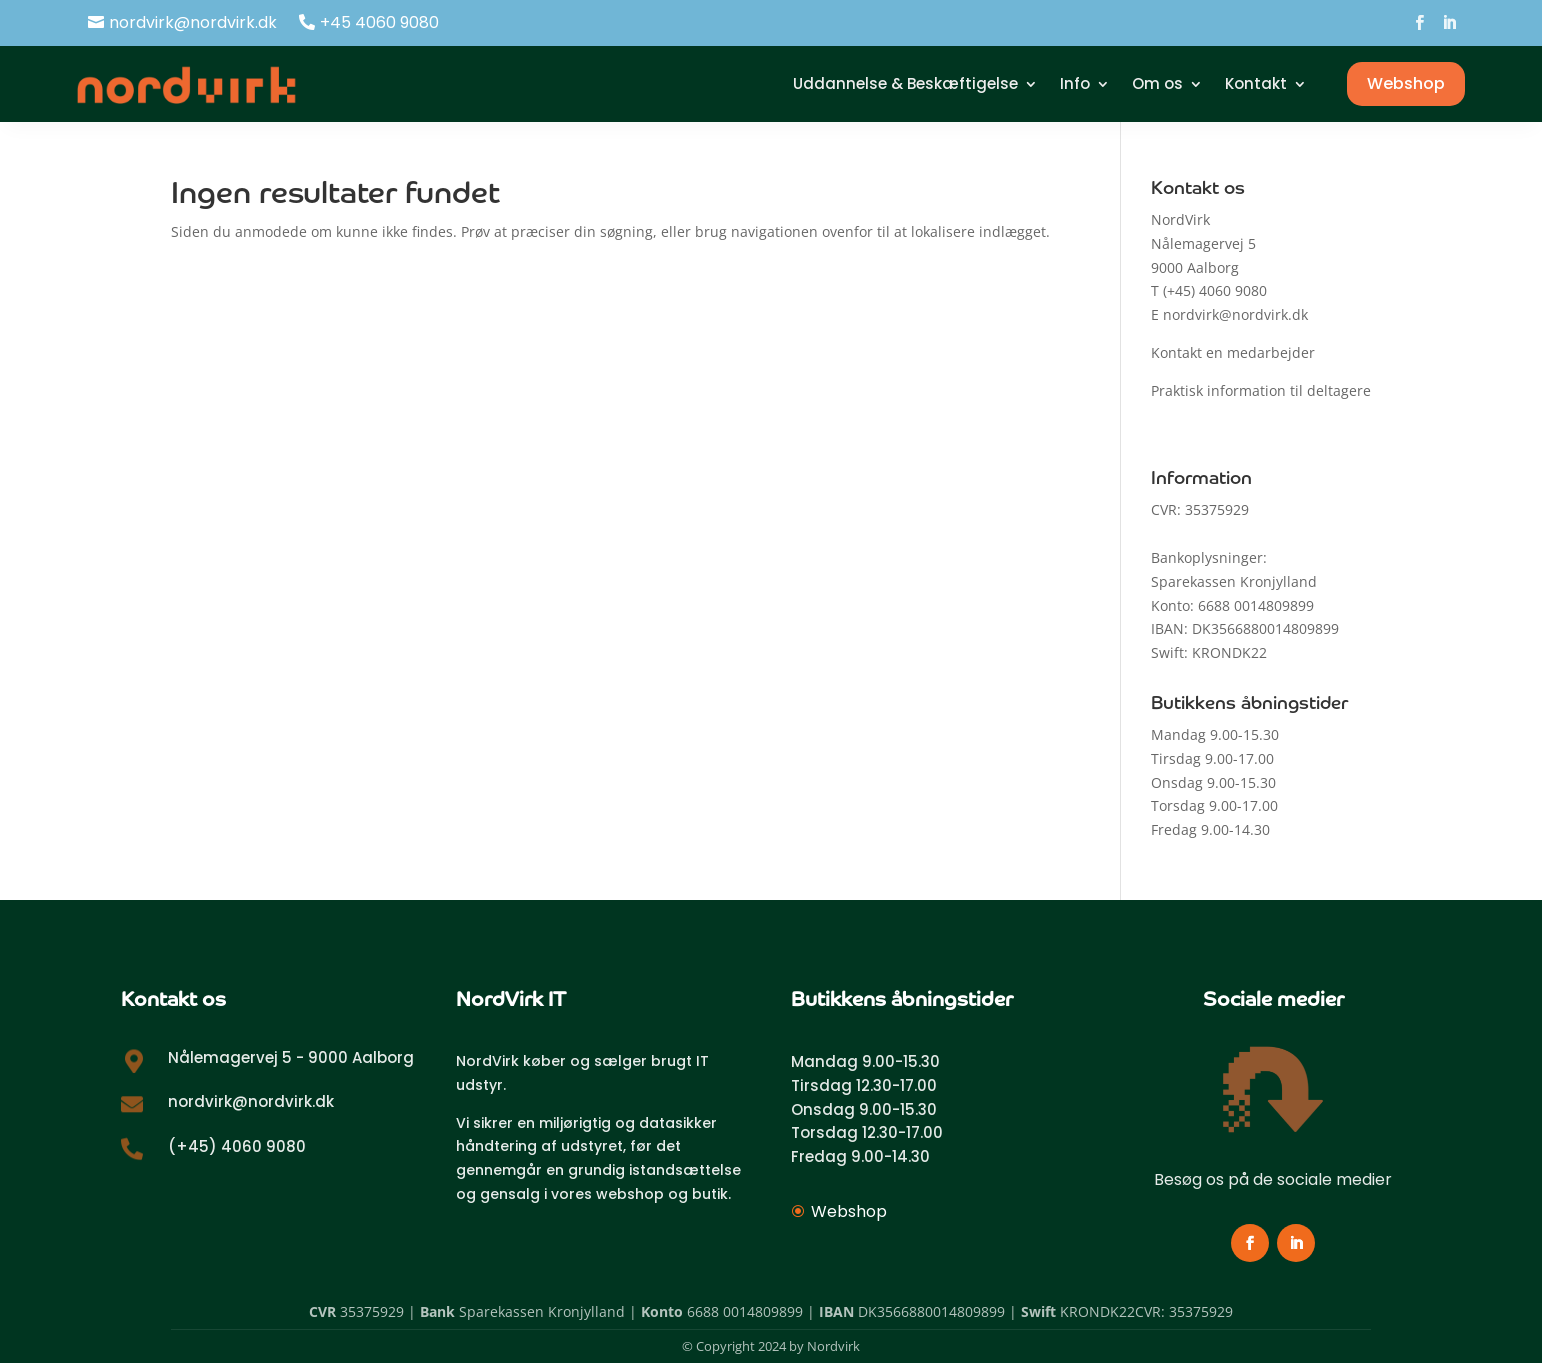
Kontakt (1256, 83)
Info (1075, 83)
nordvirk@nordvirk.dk (193, 22)
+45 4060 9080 (379, 22)
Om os (1157, 83)
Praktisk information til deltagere (1261, 390)
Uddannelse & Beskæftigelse (905, 83)
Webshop (1406, 83)
